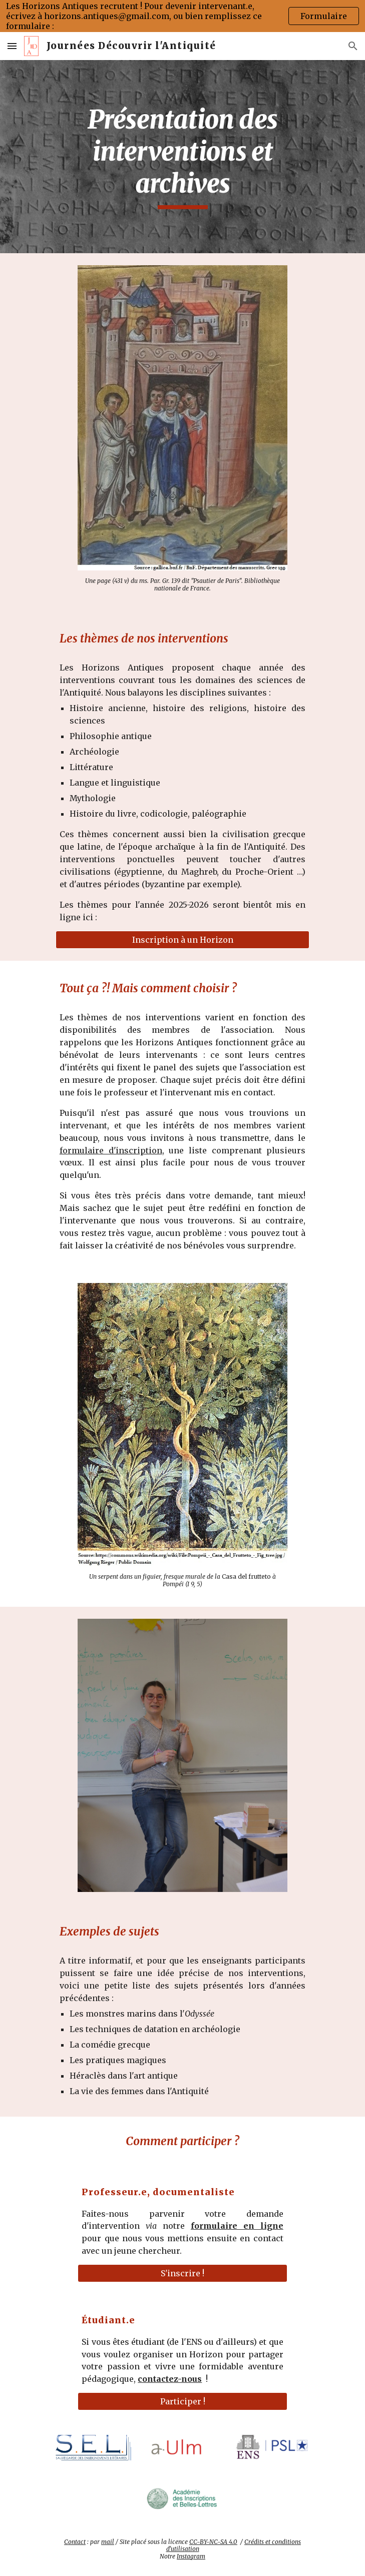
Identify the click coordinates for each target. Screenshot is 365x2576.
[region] (182, 16)
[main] (182, 156)
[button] (12, 46)
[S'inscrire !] (182, 2273)
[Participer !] (182, 2401)
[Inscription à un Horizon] (182, 939)
